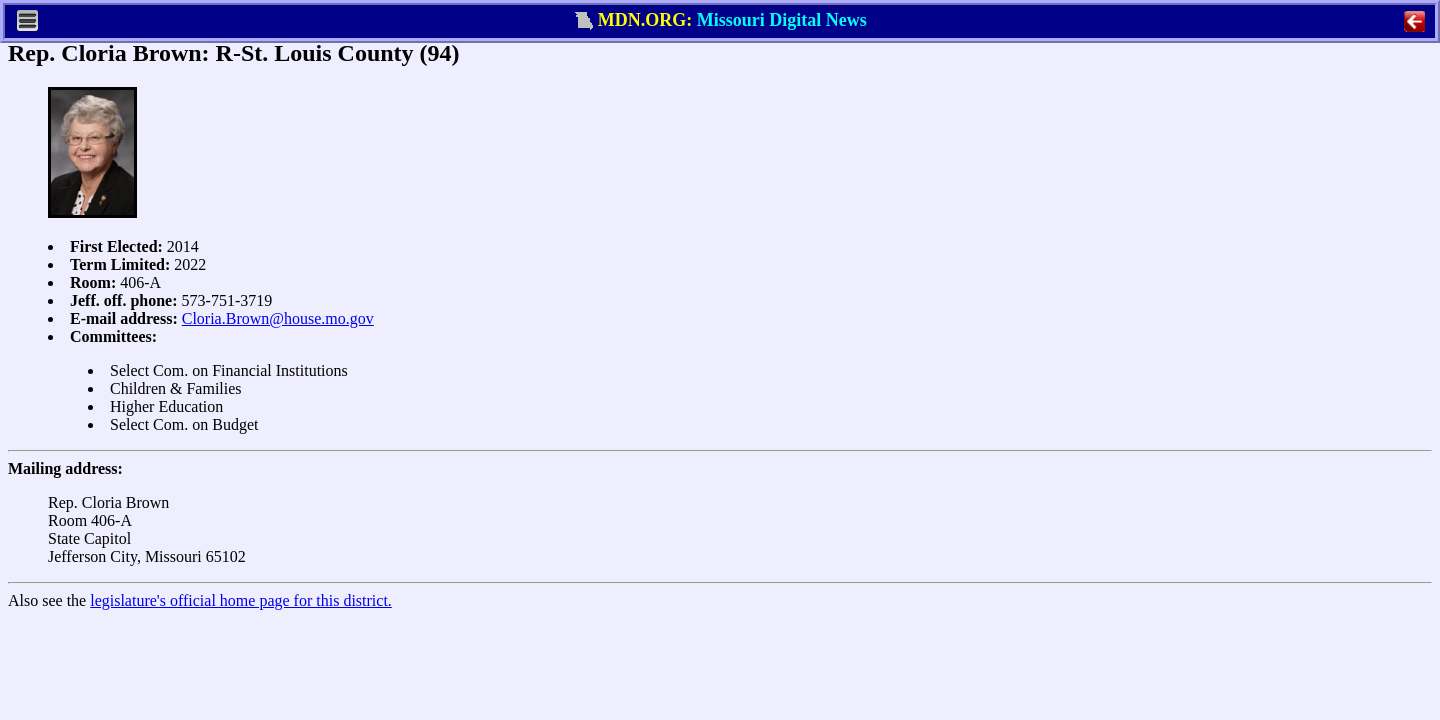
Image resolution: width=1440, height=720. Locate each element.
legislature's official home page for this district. (241, 600)
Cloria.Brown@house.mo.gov (278, 318)
